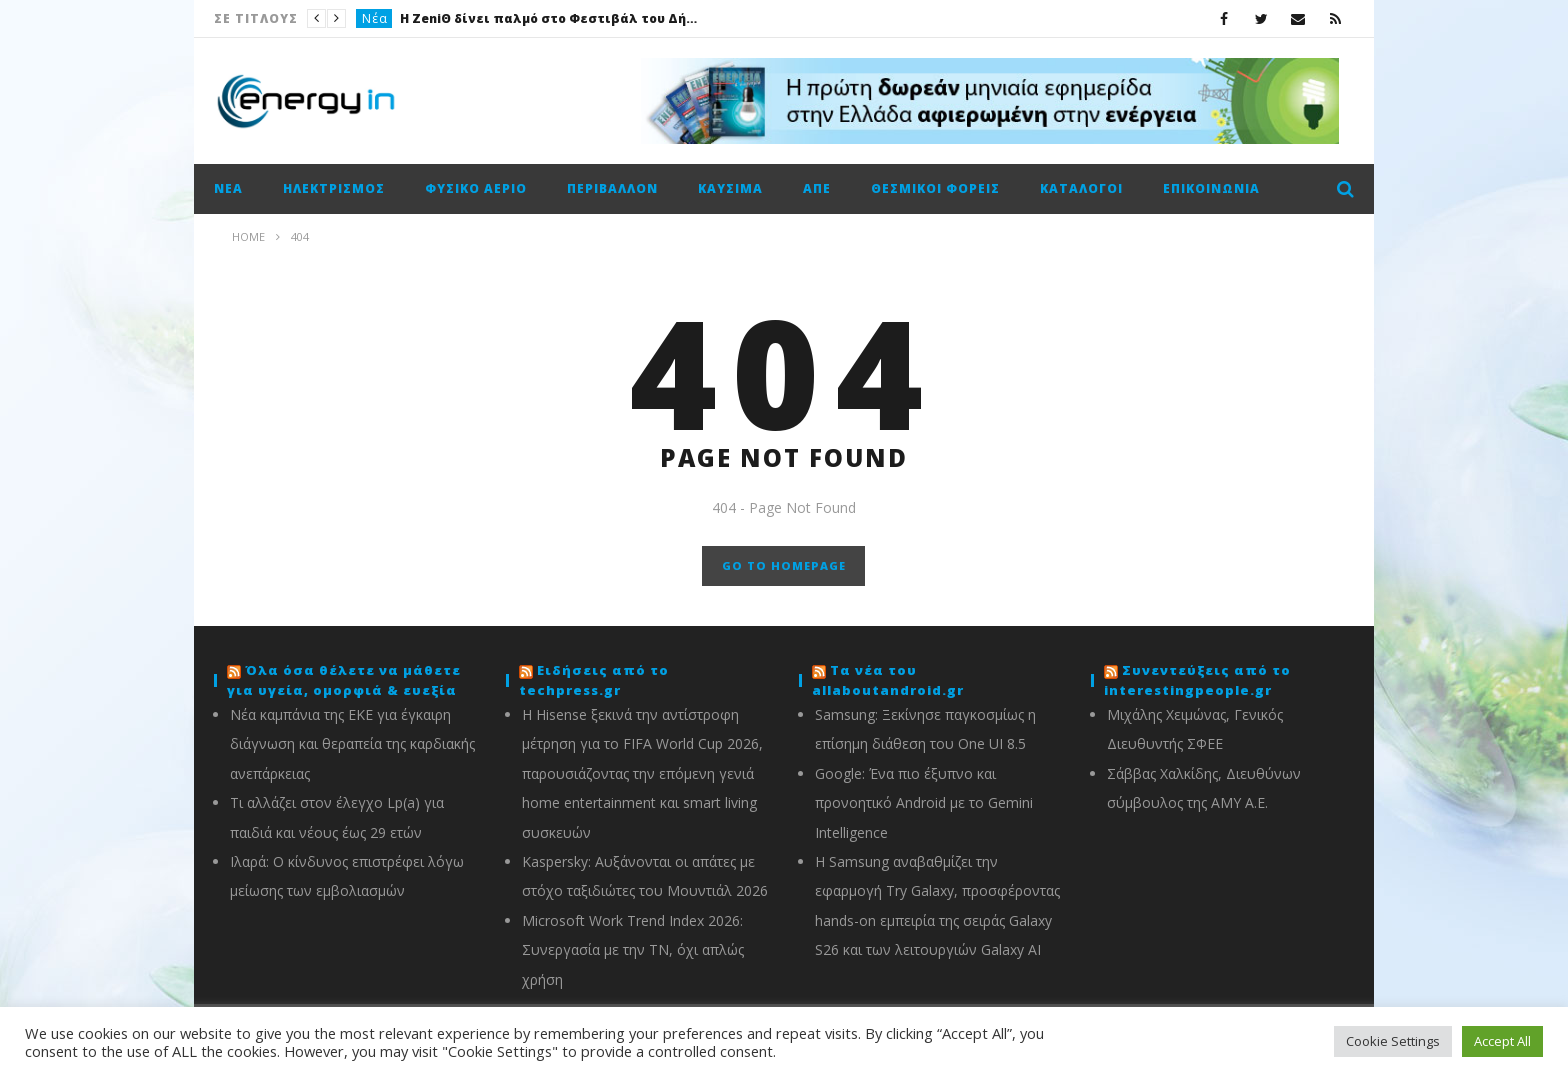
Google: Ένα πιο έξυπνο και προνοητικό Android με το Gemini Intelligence (924, 803)
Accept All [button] (1502, 1041)
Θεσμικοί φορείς (935, 188)
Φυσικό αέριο (476, 188)
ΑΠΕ (817, 188)
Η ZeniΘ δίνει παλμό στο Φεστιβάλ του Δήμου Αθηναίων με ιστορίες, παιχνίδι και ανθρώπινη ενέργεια (550, 18)
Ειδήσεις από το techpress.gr (594, 680)
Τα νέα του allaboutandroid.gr (888, 680)
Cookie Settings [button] (1393, 1041)
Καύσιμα (730, 188)
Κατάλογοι (1081, 188)
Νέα (375, 18)
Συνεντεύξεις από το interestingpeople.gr (1197, 680)
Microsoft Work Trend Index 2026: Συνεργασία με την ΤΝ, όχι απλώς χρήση (633, 950)
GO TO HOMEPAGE (784, 565)
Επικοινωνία (1211, 188)
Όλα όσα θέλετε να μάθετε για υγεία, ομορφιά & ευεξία (344, 680)
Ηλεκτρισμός (334, 188)
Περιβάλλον (612, 188)
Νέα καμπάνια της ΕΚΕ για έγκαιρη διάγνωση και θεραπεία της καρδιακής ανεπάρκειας (352, 744)
